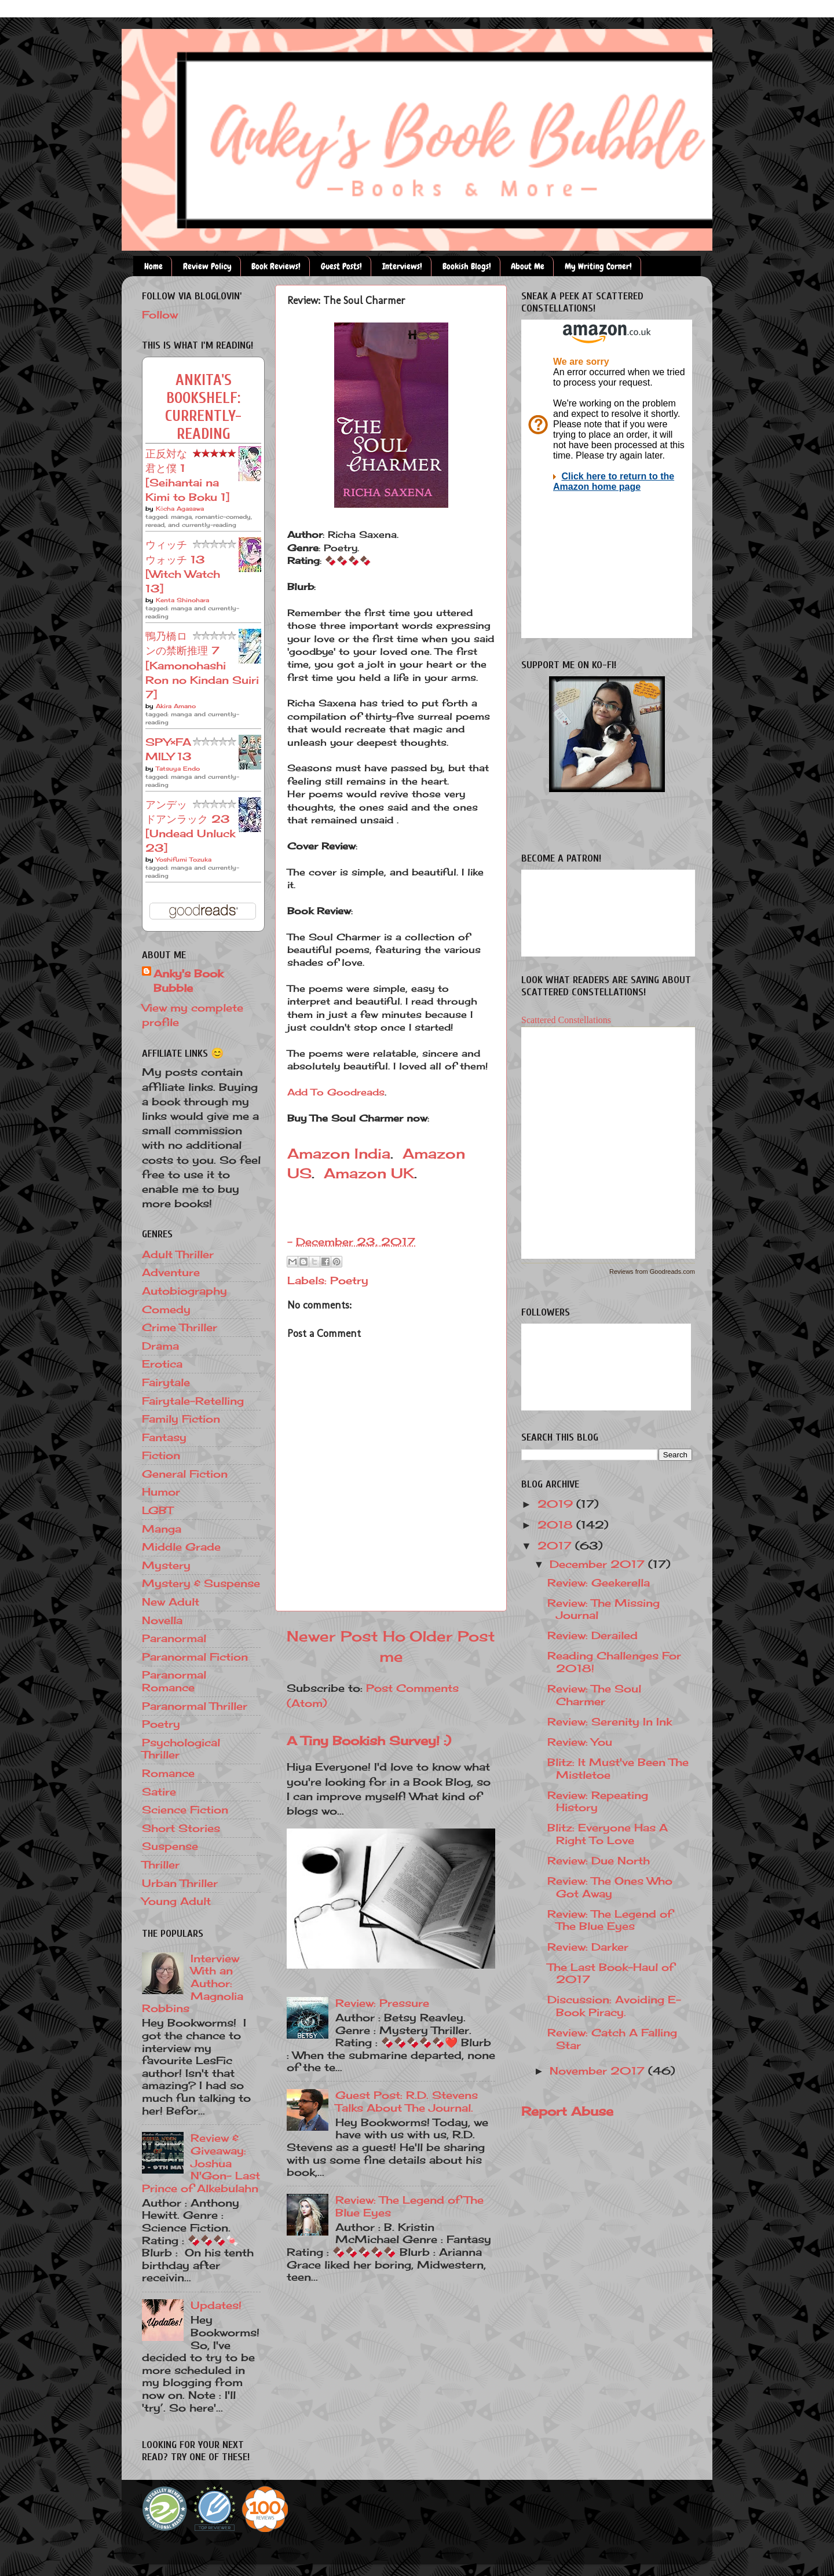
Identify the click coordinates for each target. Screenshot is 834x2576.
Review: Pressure (382, 2002)
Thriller (161, 1864)
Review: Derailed (592, 1635)
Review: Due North (598, 1860)
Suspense (170, 1846)
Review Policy (207, 266)
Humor (161, 1491)
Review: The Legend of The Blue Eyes (409, 2206)
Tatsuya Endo (178, 768)
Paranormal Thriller (194, 1705)
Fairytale (166, 1382)
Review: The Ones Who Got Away (609, 1887)
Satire (159, 1791)
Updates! (216, 2305)
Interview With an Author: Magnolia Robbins (192, 1983)
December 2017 (599, 1564)
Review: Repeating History (597, 1801)
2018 (556, 1524)
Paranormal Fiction (195, 1656)
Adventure (171, 1272)
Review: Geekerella (598, 1582)
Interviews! (402, 266)
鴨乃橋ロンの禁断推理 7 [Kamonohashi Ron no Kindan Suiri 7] (202, 665)
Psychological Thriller (181, 1748)
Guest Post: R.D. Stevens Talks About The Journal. (406, 2101)
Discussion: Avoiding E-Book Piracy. (614, 2005)
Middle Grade (181, 1546)
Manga (161, 1528)
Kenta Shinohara (182, 599)
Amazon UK (369, 1173)
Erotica (162, 1363)
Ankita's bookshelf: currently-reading (203, 407)
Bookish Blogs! (466, 266)
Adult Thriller (178, 1254)
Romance (168, 1773)
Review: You (579, 1741)
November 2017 (599, 2070)
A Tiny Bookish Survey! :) (369, 1740)
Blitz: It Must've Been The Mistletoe (618, 1768)
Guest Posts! (341, 266)
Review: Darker (587, 1946)
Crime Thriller (179, 1327)
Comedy (166, 1309)
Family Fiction (181, 1418)
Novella (162, 1620)
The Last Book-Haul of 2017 (610, 1973)
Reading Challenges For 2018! (614, 1661)
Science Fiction (185, 1809)
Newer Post (332, 1636)
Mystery (166, 1565)
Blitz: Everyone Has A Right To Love (607, 1833)
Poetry (349, 1280)
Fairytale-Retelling (193, 1400)
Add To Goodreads (336, 1092)
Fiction (161, 1455)
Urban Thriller (180, 1883)
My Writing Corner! (598, 266)
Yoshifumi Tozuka (183, 859)
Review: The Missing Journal (603, 1609)
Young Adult (176, 1901)
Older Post (452, 1636)
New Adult (170, 1601)
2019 (556, 1503)
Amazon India (338, 1153)
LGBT (157, 1510)
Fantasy (164, 1437)
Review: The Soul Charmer (594, 1694)
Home (153, 266)
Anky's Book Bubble (188, 980)
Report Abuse (567, 2111)
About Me (527, 266)
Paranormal (174, 1638)
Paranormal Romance (174, 1681)
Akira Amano (176, 705)
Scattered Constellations (566, 1020)
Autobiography (184, 1290)
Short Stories (181, 1828)
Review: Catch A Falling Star (612, 2038)
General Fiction (185, 1473)
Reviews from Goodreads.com (652, 1271)
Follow (160, 314)
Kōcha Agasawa (180, 508)
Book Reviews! (276, 266)
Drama (160, 1345)
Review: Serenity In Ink (609, 1721)
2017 (556, 1545)
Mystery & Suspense (201, 1583)
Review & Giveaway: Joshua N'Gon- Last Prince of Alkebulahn (201, 2162)
